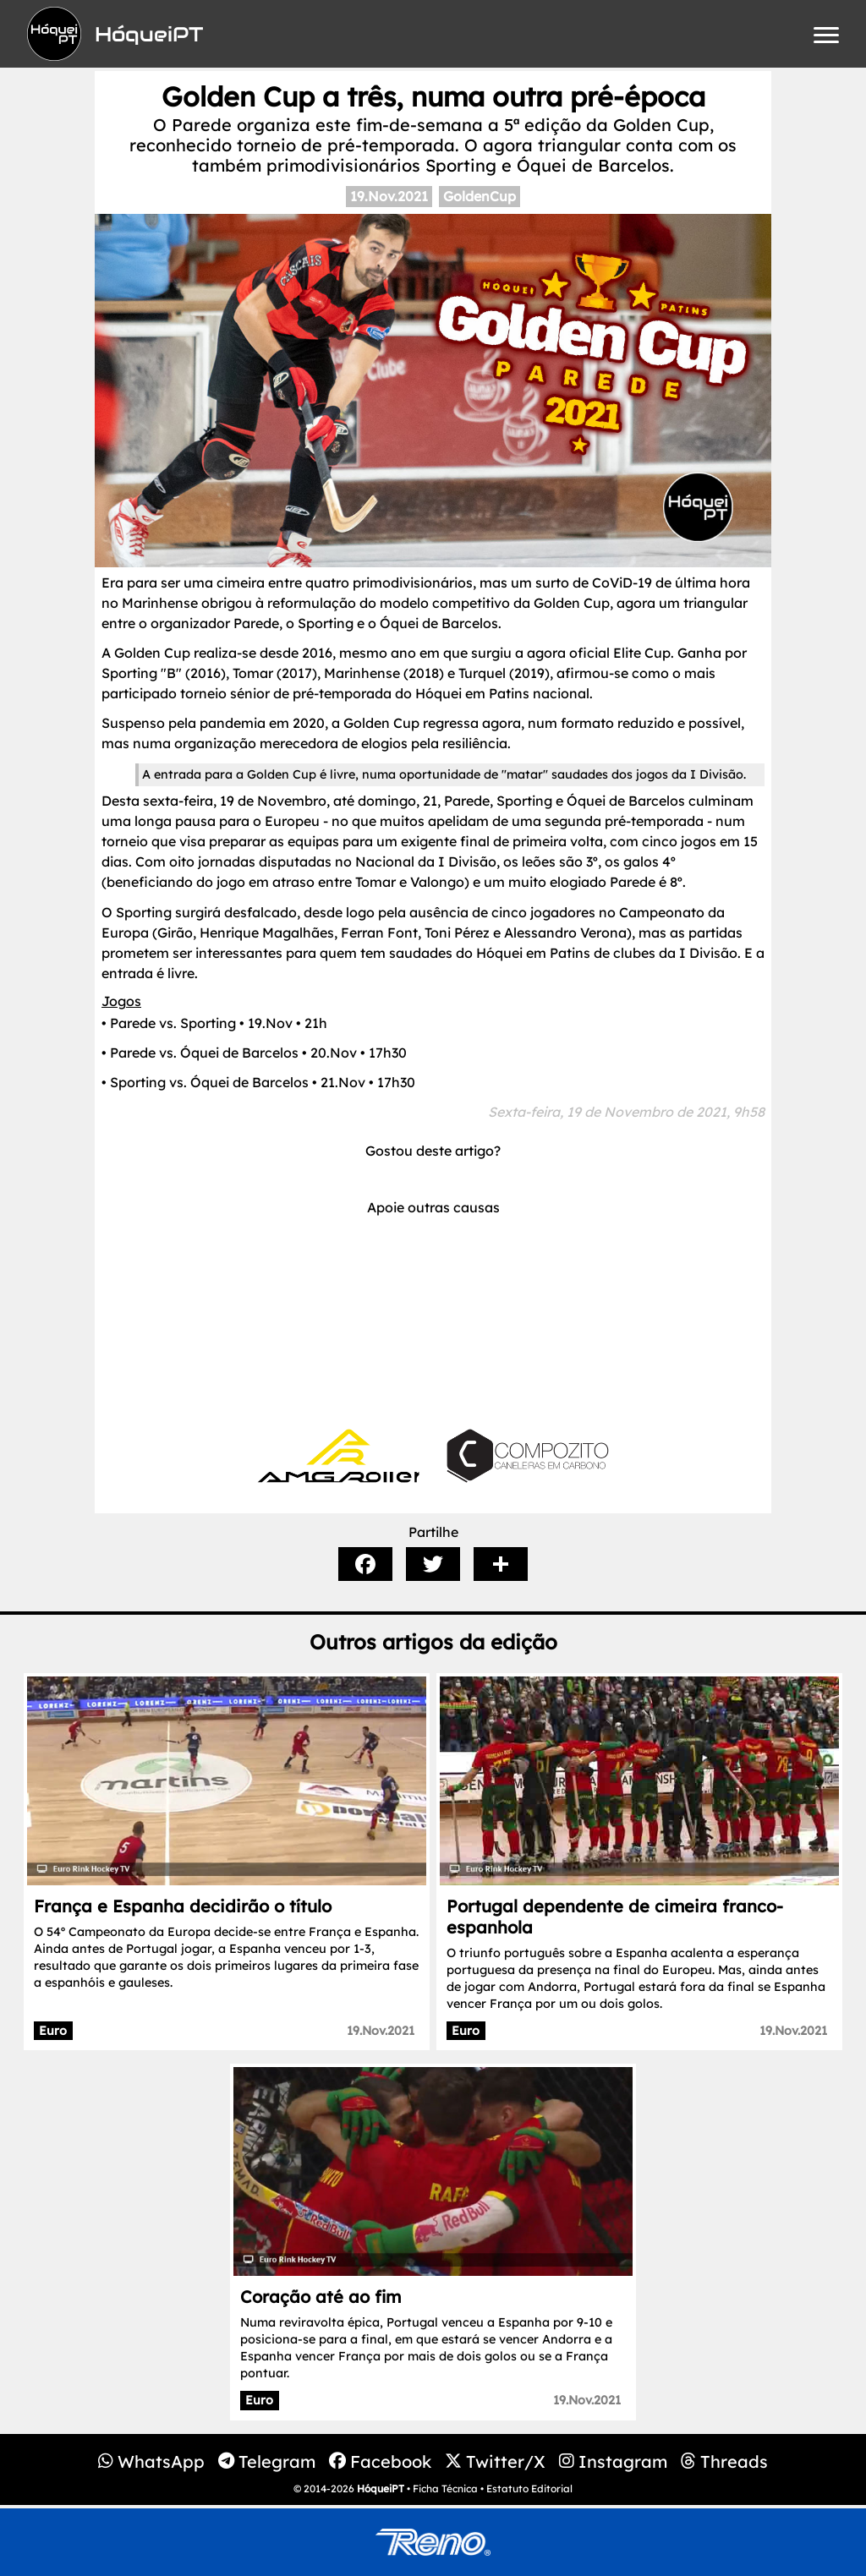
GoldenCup (479, 196)
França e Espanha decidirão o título (183, 1906)
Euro (53, 2030)
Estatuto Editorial (529, 2488)
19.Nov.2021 (389, 196)
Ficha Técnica (445, 2488)
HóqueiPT (380, 2488)
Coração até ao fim (320, 2296)
